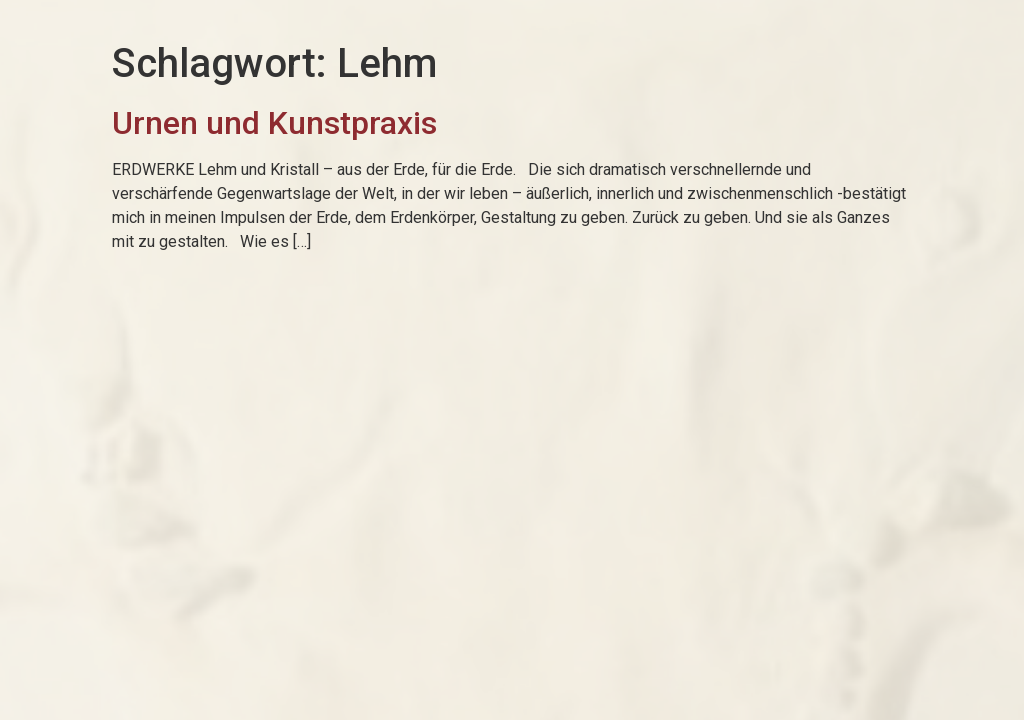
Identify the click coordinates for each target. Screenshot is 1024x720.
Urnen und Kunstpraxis (274, 123)
